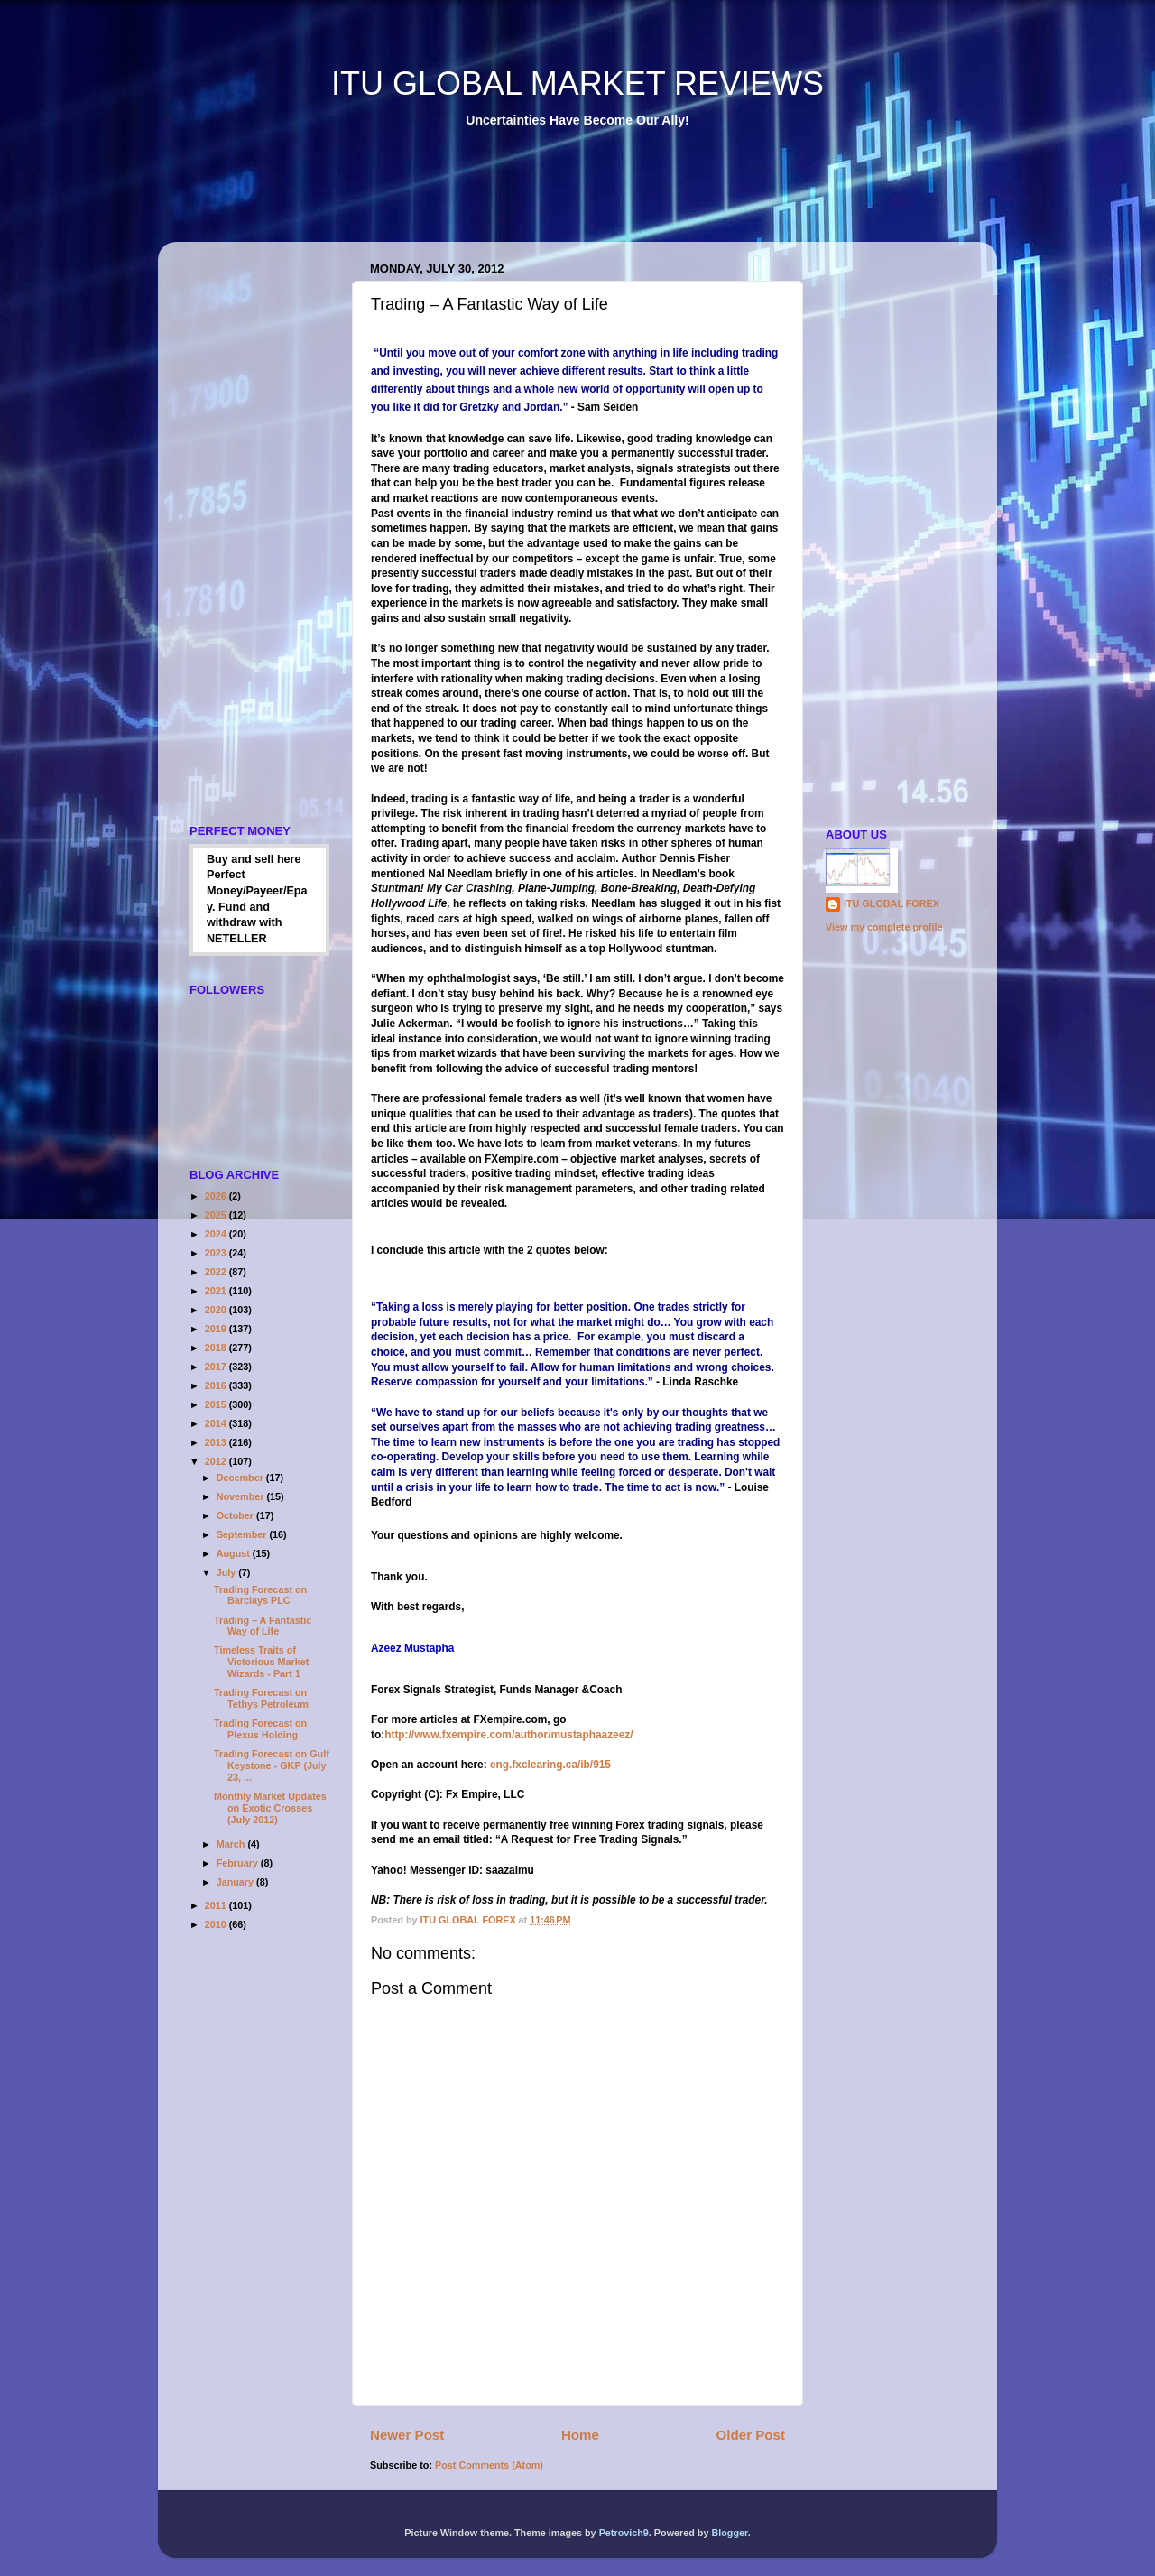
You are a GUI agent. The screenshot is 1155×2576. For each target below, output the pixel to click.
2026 (217, 1196)
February (239, 1863)
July (228, 1572)
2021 (217, 1290)
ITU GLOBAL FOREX (891, 903)
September (243, 1534)
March (232, 1844)
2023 (217, 1252)
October (236, 1515)
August (235, 1553)
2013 (217, 1442)
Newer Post (407, 2434)
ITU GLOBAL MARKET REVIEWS (577, 83)
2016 (217, 1385)
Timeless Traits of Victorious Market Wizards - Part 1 (261, 1662)
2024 (217, 1233)
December (241, 1477)
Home (580, 2434)
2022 (217, 1271)
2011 (217, 1905)
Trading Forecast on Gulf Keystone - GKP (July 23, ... (271, 1765)
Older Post (750, 2434)
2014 (217, 1423)
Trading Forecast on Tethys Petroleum (261, 1698)
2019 (217, 1328)
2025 (217, 1214)
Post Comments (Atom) (489, 2465)
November (242, 1496)
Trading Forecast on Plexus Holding (260, 1729)
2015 (217, 1404)
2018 (217, 1347)
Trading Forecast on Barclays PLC (260, 1595)
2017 (217, 1366)
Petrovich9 (624, 2532)
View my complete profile (884, 927)
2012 (217, 1461)
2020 (217, 1309)
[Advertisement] (504, 197)
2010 (217, 1924)
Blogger (729, 2532)
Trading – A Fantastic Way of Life (262, 1626)
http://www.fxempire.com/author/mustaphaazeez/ (508, 1734)
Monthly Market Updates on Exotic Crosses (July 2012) (270, 1808)
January (236, 1881)
